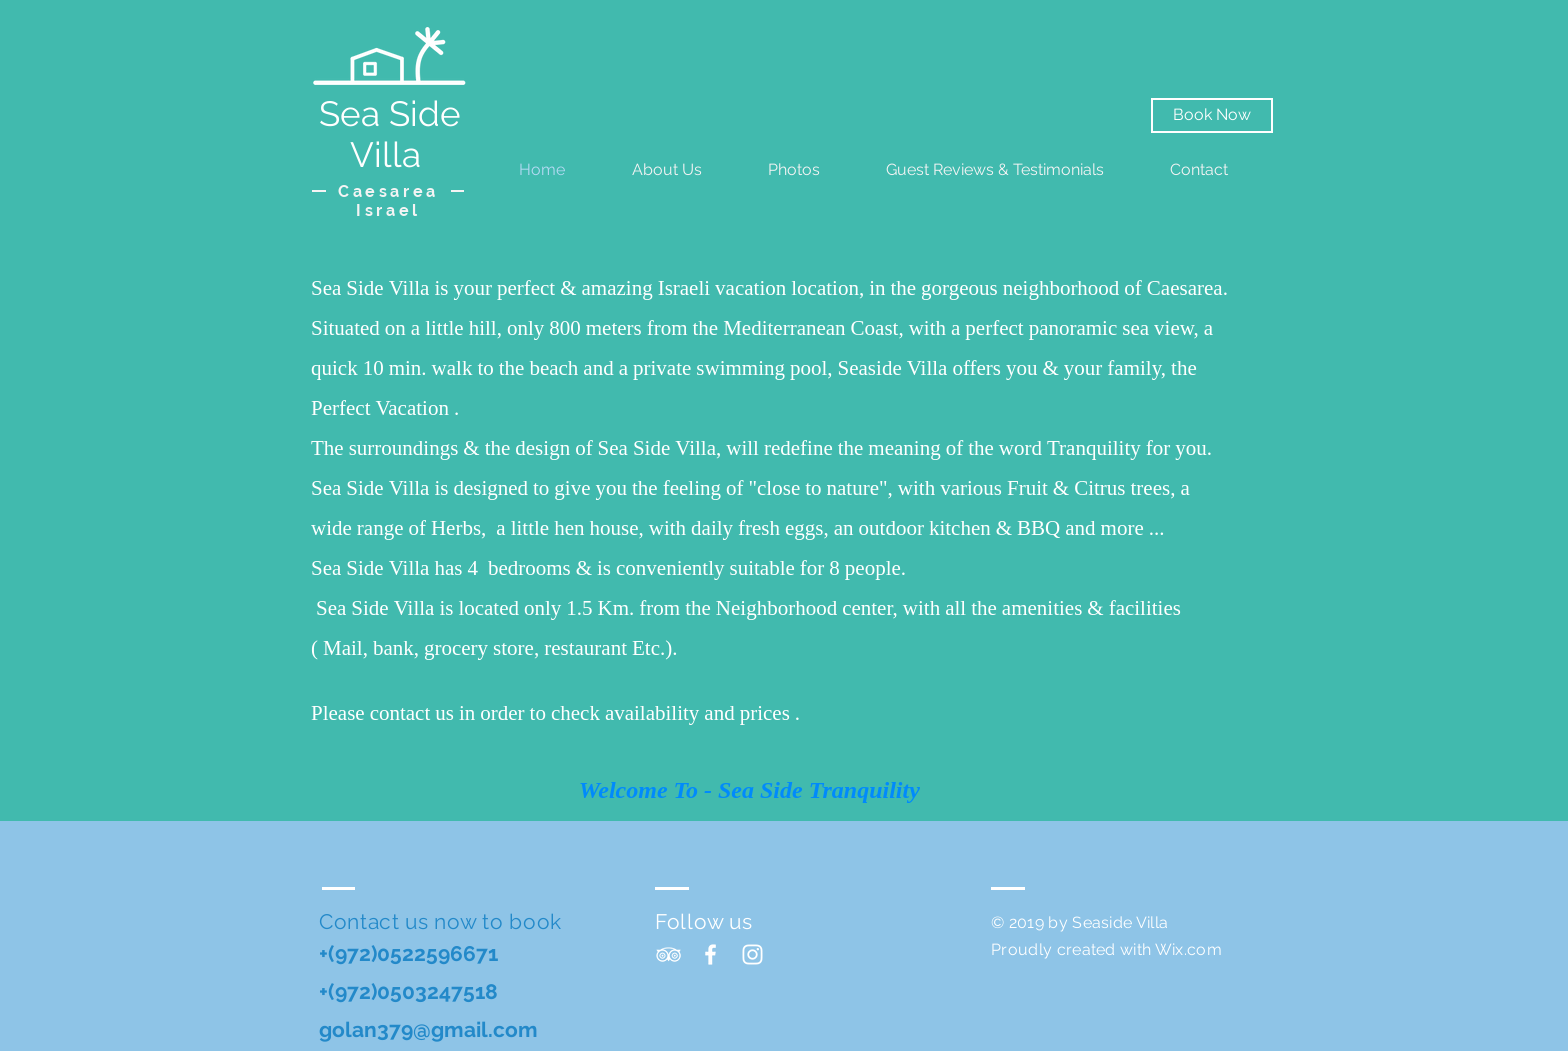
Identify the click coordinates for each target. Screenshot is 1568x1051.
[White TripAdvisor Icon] (668, 954)
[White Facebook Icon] (710, 954)
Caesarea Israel (388, 201)
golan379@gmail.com (428, 1029)
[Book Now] (1212, 115)
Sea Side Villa (390, 134)
